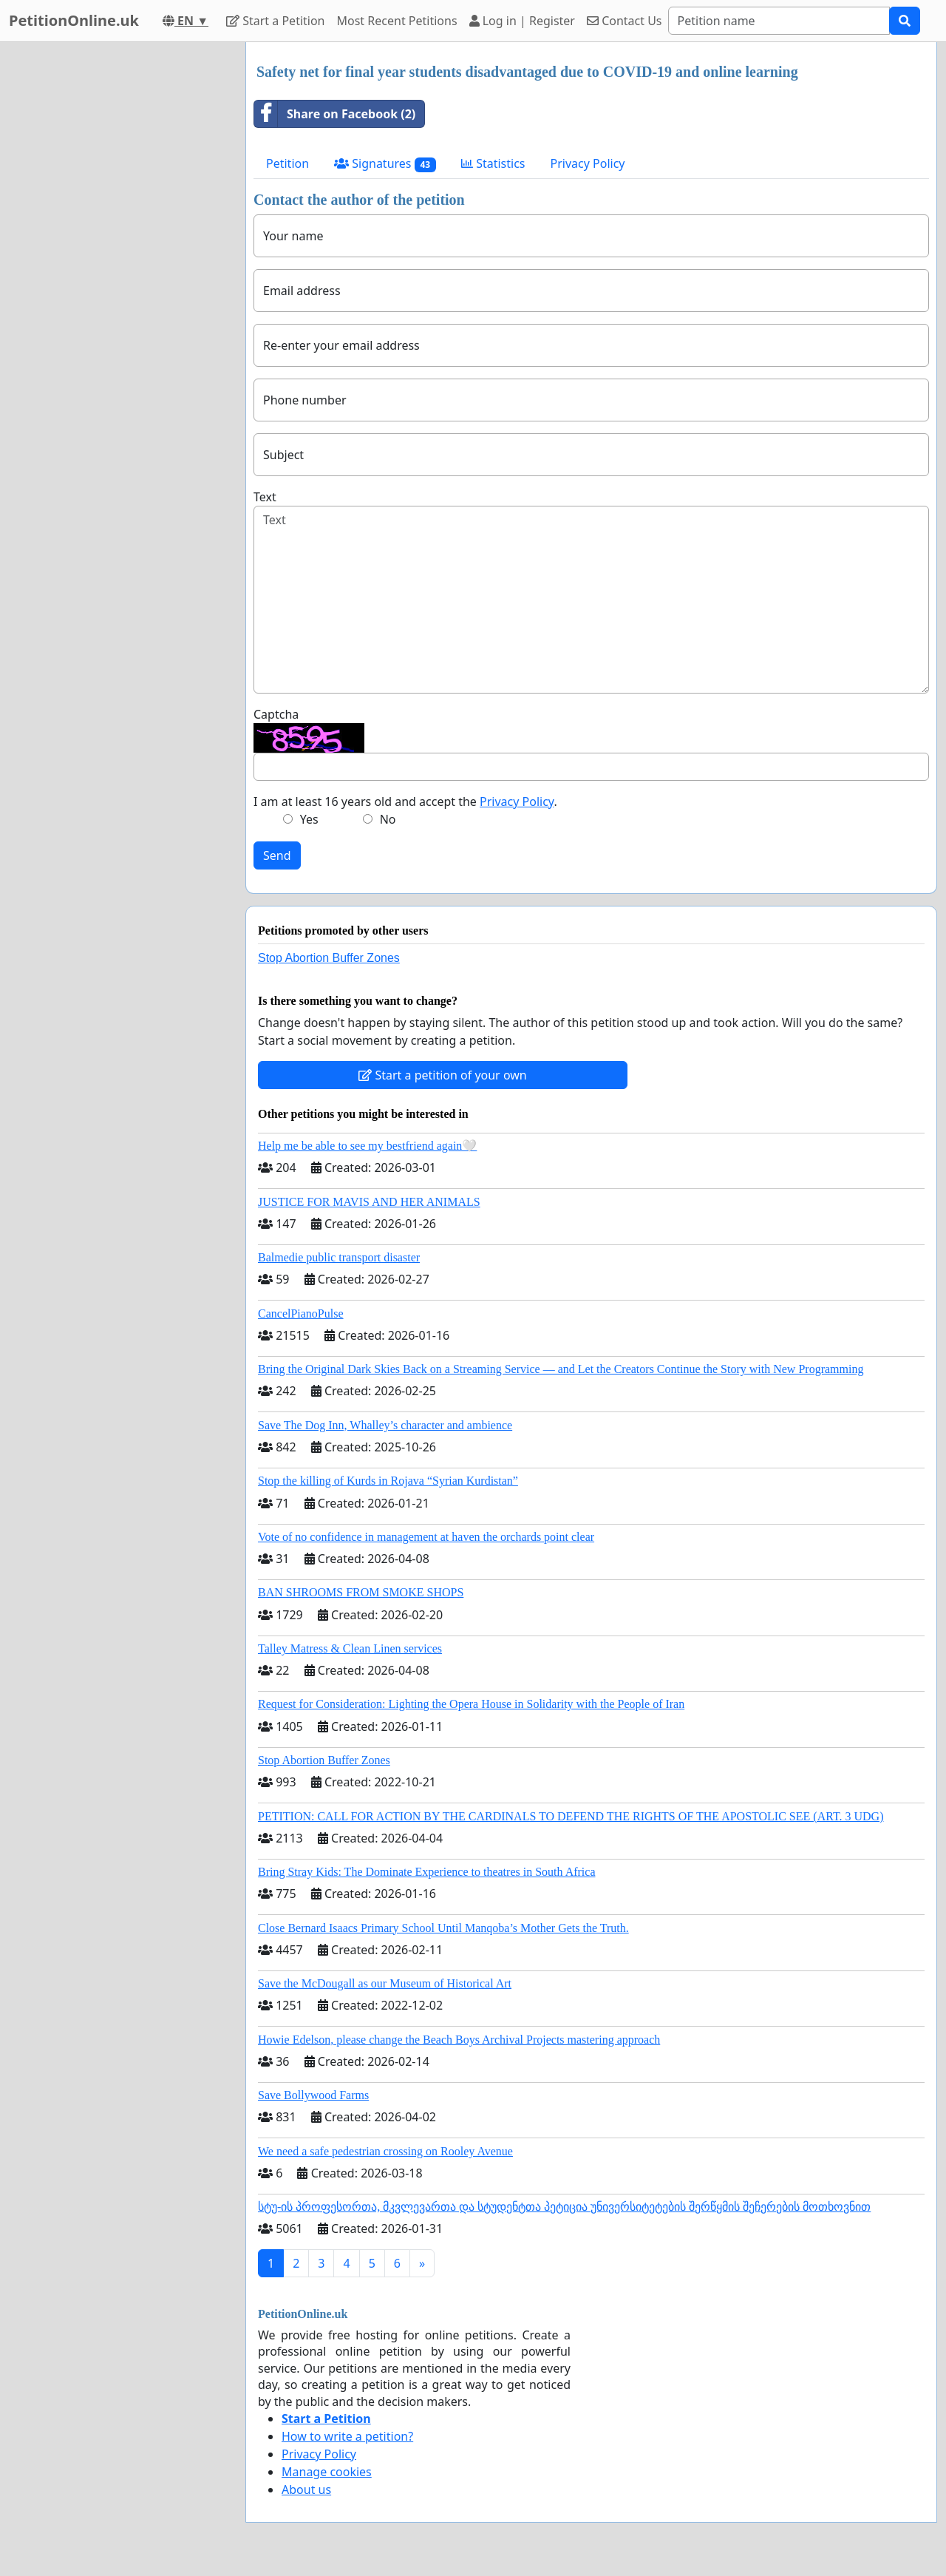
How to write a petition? (347, 2436)
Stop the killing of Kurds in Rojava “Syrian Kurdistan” (388, 1480)
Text (264, 497)
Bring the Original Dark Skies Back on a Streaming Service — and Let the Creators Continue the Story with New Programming (560, 1369)
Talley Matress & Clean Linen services (350, 1648)
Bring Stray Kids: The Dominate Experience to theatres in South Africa (426, 1871)
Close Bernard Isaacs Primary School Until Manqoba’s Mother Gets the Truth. (443, 1928)
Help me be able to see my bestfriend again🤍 (367, 1145)
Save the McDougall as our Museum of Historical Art (384, 1983)
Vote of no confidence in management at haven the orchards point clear (426, 1537)
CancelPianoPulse (301, 1313)
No (388, 819)
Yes (309, 819)
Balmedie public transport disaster (339, 1257)
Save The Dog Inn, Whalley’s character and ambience (385, 1425)
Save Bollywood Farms (313, 2095)
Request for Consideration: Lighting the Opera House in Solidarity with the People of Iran (471, 1704)
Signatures (385, 163)
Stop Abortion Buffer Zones (329, 958)
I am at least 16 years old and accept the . (405, 801)
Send (277, 855)
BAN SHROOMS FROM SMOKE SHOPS (360, 1592)
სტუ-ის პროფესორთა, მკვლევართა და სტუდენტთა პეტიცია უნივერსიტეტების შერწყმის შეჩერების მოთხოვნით (564, 2206)
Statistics (493, 163)
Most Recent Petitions (397, 21)
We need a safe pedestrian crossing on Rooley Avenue (385, 2151)
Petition (287, 163)
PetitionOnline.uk (74, 20)
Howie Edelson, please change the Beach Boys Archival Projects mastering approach (459, 2039)
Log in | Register (522, 21)
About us (306, 2489)
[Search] (779, 21)
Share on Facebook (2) (334, 114)
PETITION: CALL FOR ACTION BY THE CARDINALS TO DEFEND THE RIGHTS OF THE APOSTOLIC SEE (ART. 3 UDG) (570, 1816)
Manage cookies (327, 2472)
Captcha (276, 714)
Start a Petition (275, 21)
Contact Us (624, 21)
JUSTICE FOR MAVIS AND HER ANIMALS (369, 1202)
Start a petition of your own (442, 1075)
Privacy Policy (588, 163)
